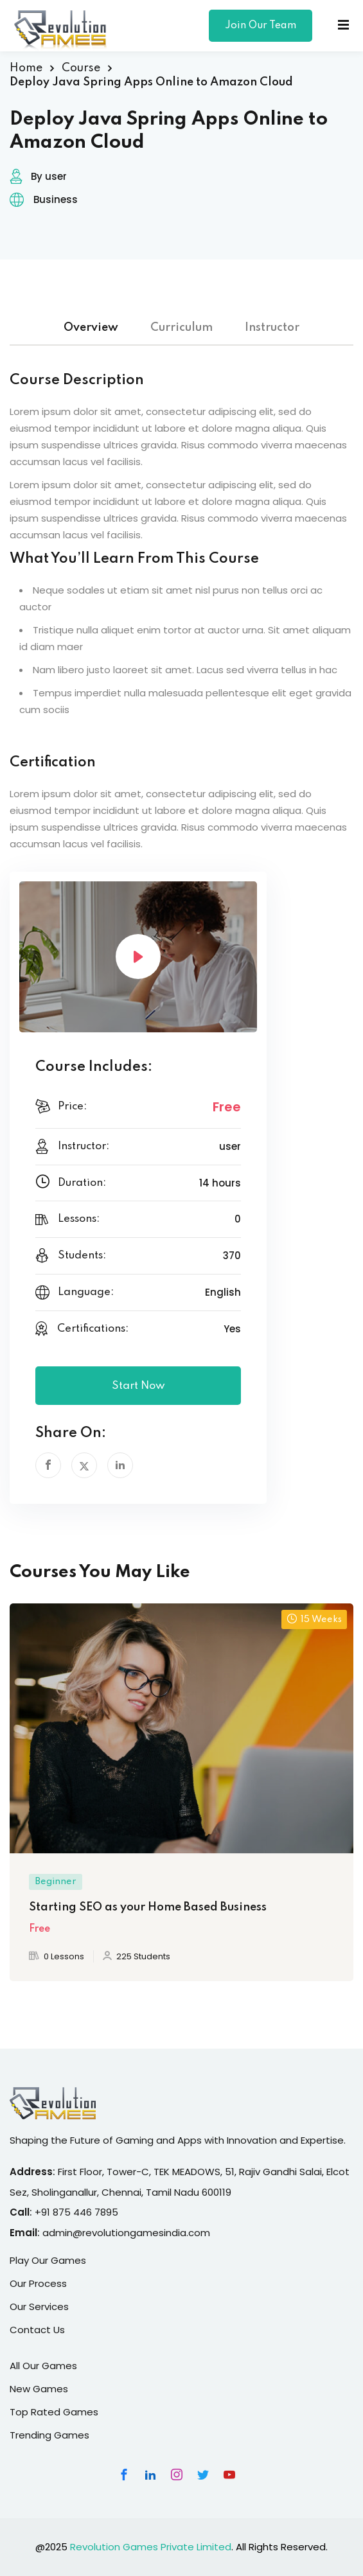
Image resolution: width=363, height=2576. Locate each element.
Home (26, 68)
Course (81, 68)
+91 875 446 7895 (76, 2212)
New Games (39, 2388)
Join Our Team (260, 26)
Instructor (272, 327)
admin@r (63, 2232)
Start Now (138, 1386)
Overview (91, 327)
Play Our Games (48, 2260)
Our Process (38, 2283)
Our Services (39, 2306)
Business (55, 199)
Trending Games (49, 2435)
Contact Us (37, 2329)
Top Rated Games (54, 2412)
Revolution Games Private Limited (150, 2547)
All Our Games (43, 2365)
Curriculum (181, 327)
